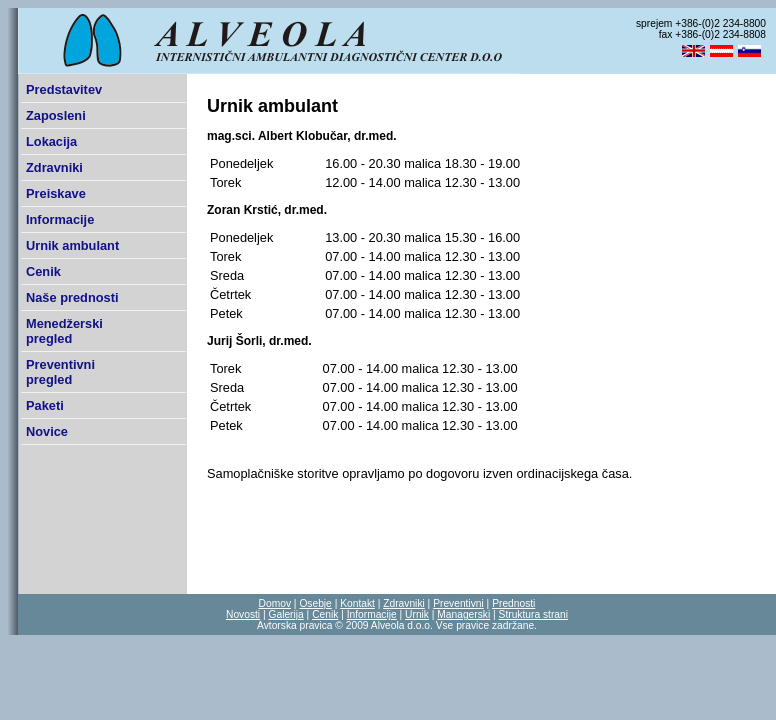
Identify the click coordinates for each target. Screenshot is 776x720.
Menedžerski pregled (64, 331)
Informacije (60, 219)
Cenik (43, 271)
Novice (47, 431)
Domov (275, 603)
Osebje (315, 603)
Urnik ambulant (72, 245)
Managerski (463, 614)
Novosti (243, 614)
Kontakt (357, 603)
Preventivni (458, 603)
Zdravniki (54, 167)
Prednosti (513, 603)
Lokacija (51, 141)
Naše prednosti (72, 297)
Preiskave (56, 193)
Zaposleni (56, 115)
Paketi (45, 405)
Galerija (285, 614)
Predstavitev (64, 89)
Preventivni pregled (60, 372)
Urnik (417, 614)
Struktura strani (533, 614)
